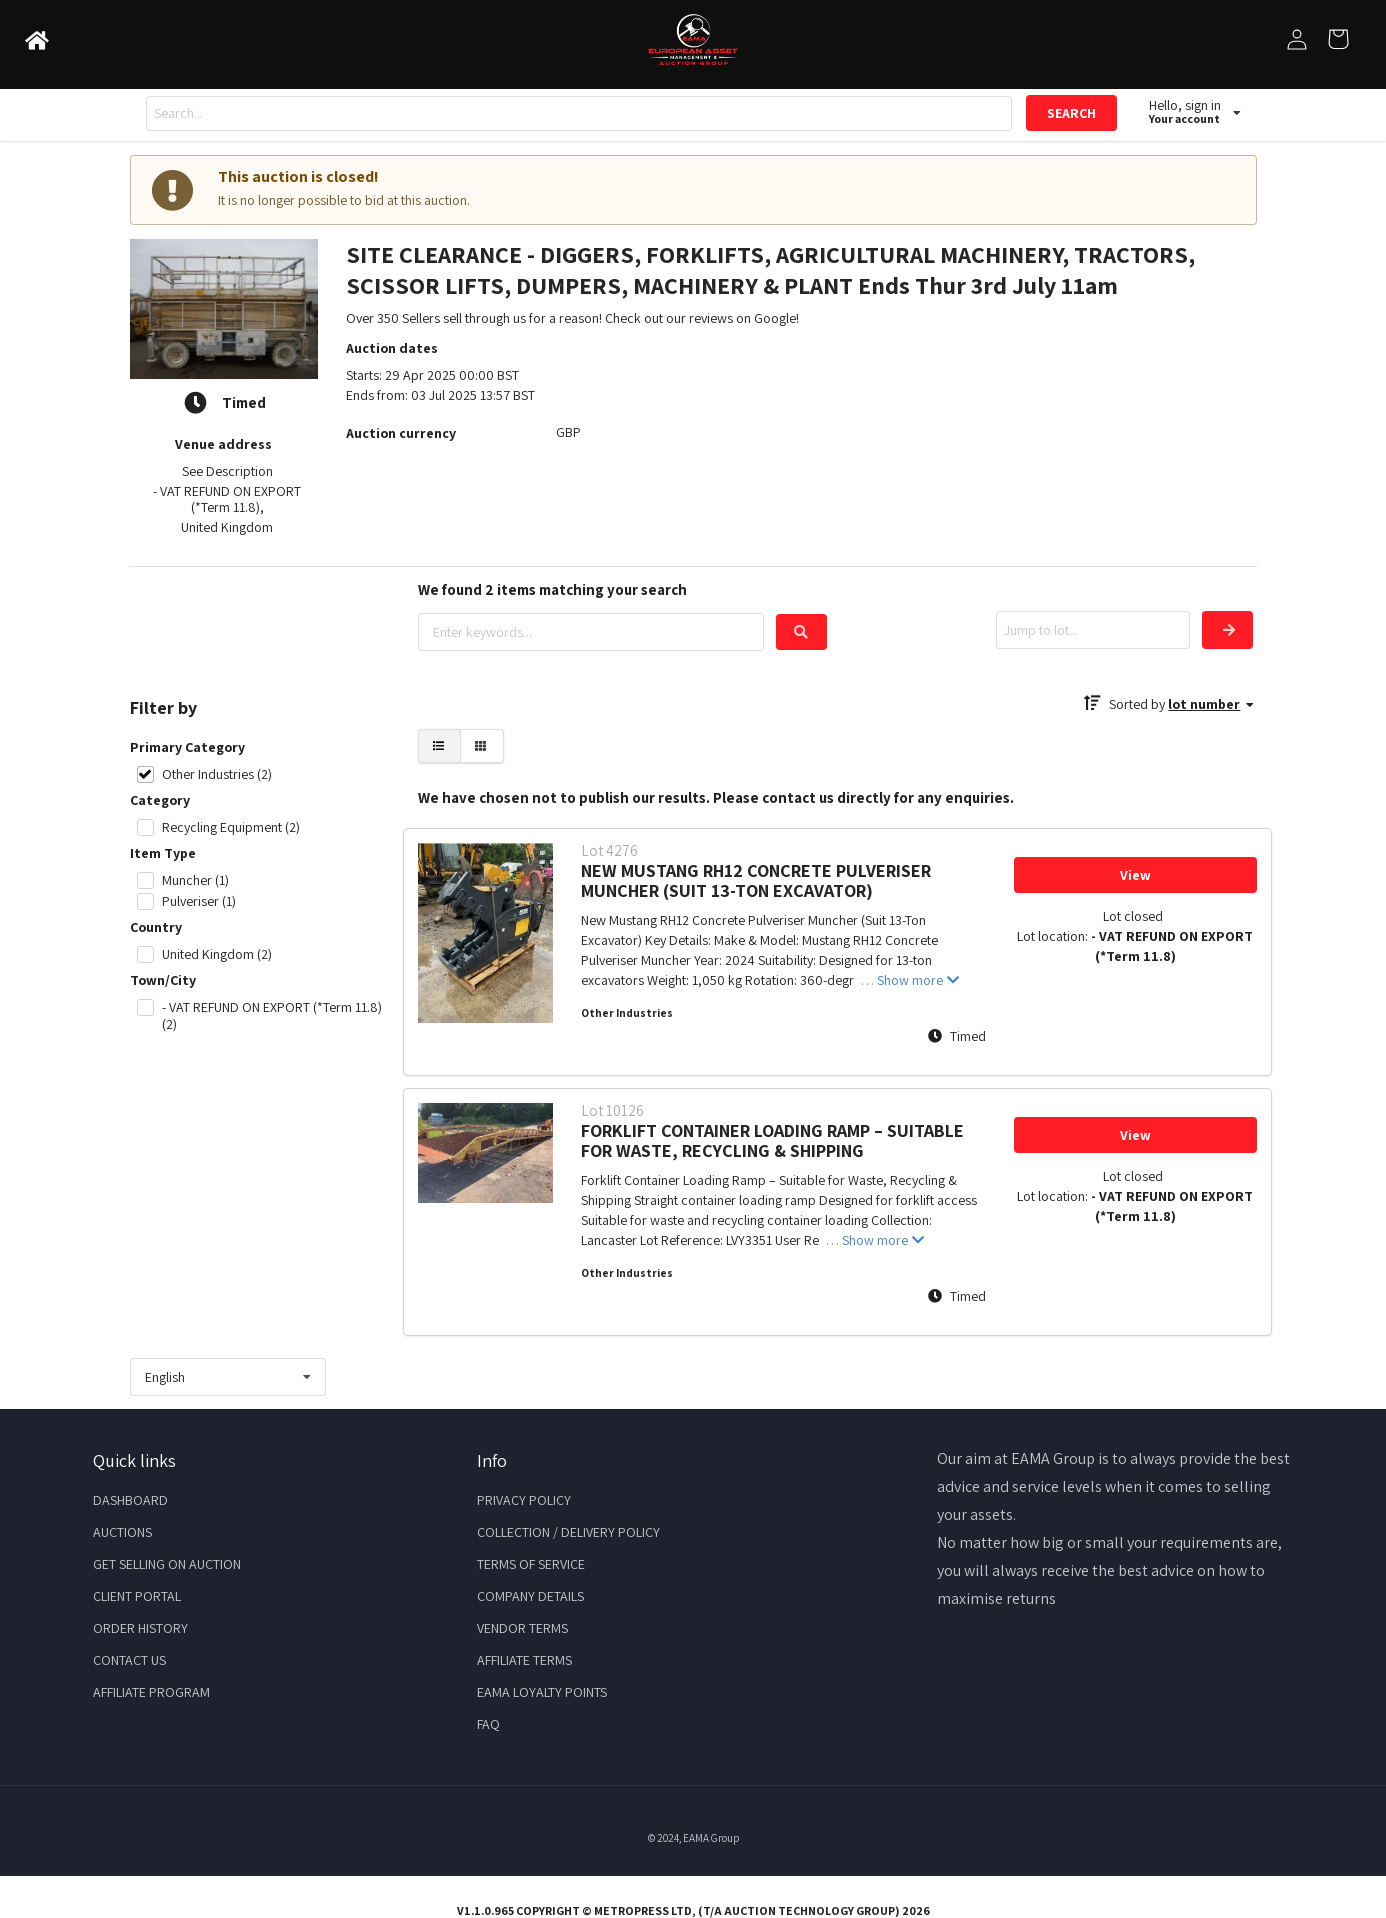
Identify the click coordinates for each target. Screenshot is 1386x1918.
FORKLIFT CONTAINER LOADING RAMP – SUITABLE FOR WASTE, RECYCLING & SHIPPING (772, 1141)
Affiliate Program (151, 1692)
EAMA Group (711, 1838)
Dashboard (130, 1500)
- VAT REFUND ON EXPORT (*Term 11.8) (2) (272, 1016)
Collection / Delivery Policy (568, 1532)
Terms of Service (531, 1564)
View (1135, 875)
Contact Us (129, 1660)
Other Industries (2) (217, 774)
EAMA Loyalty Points (542, 1692)
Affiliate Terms (524, 1660)
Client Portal (137, 1596)
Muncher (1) (195, 880)
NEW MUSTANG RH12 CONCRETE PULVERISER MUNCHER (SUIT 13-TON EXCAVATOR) (756, 881)
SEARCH (1071, 113)
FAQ (488, 1724)
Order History (140, 1628)
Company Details (530, 1596)
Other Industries (627, 1013)
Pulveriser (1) (199, 901)
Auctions (122, 1532)
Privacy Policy (524, 1500)
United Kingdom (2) (217, 954)
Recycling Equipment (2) (231, 827)
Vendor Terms (522, 1628)
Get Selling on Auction (167, 1564)
